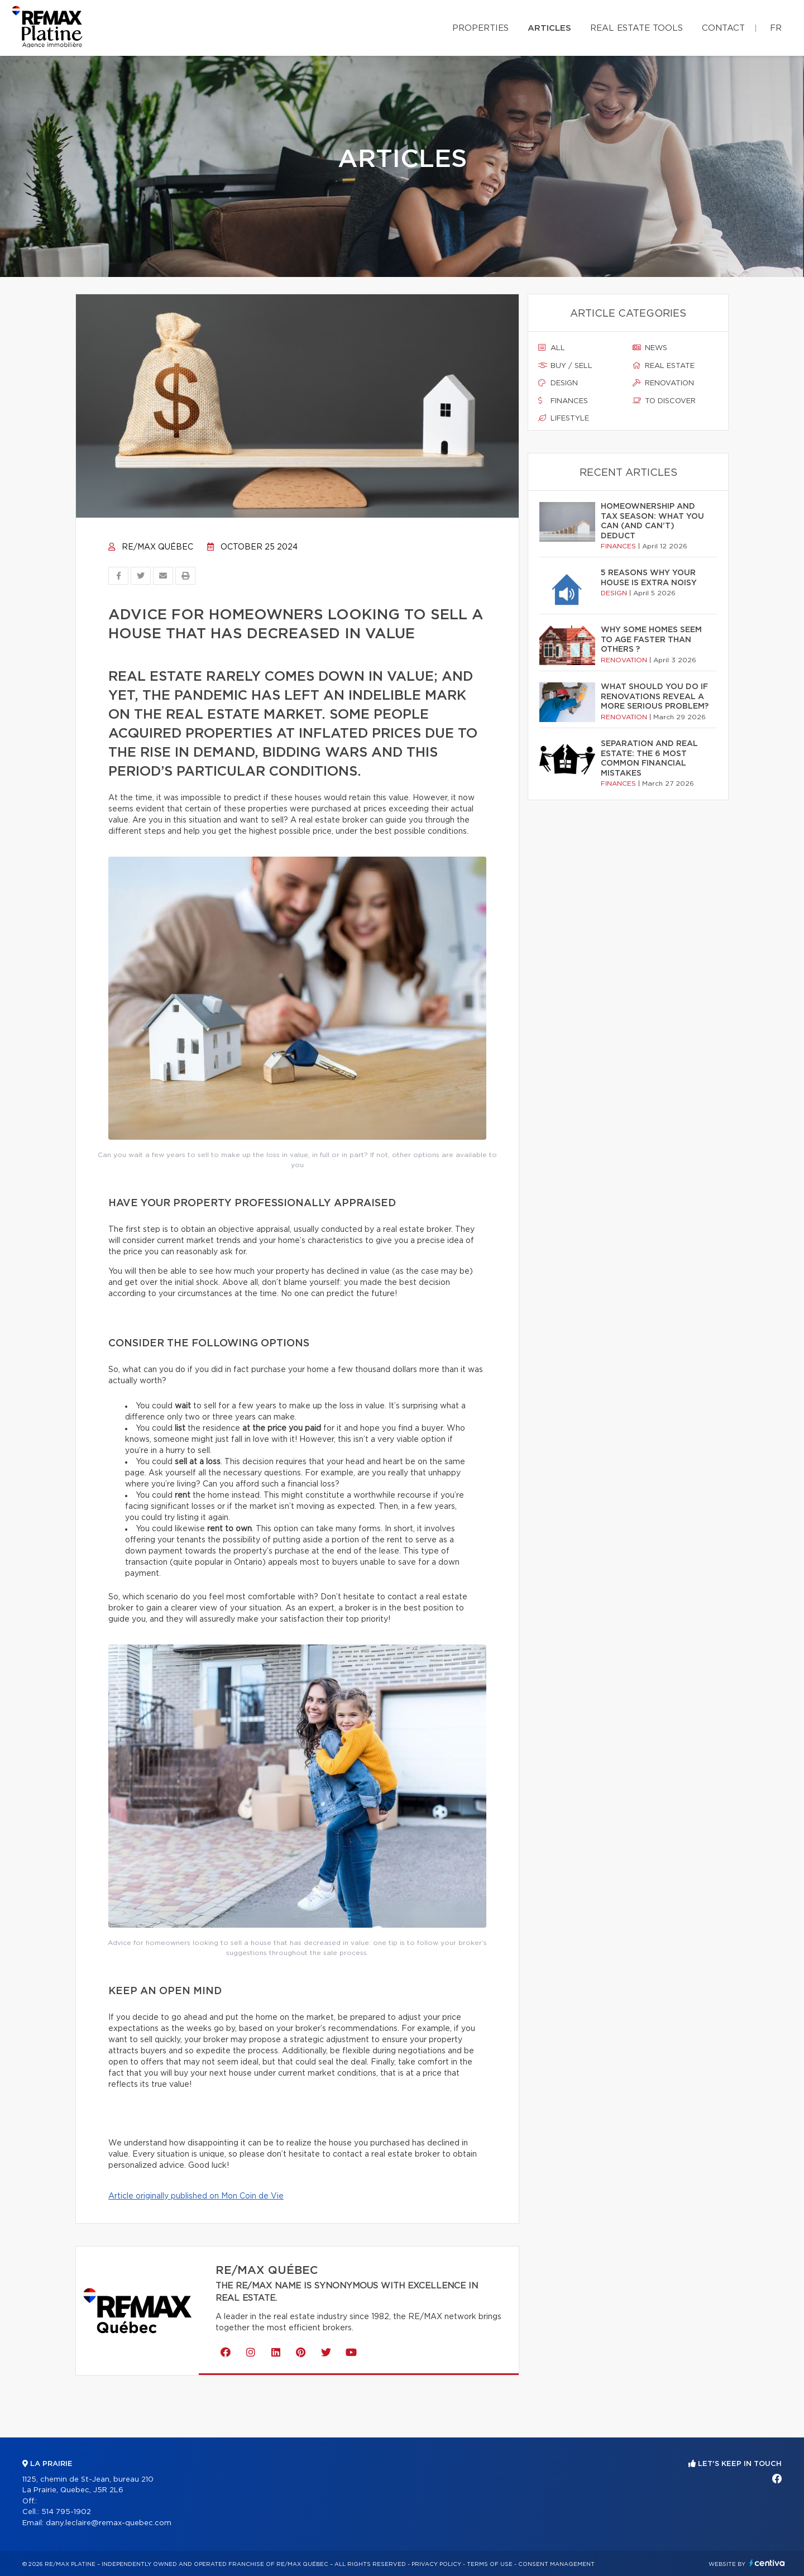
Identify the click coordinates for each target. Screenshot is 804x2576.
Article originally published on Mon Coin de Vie (196, 2196)
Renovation (663, 383)
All (551, 348)
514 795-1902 (66, 2512)
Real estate (664, 366)
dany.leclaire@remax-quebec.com (108, 2523)
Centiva (767, 2563)
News (650, 348)
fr (776, 28)
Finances (563, 401)
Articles (549, 28)
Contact (723, 28)
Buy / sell (565, 366)
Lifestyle (563, 418)
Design (558, 383)
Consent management (556, 2564)
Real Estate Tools (636, 28)
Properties (480, 28)
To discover (664, 401)
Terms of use (490, 2564)
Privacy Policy (436, 2564)
